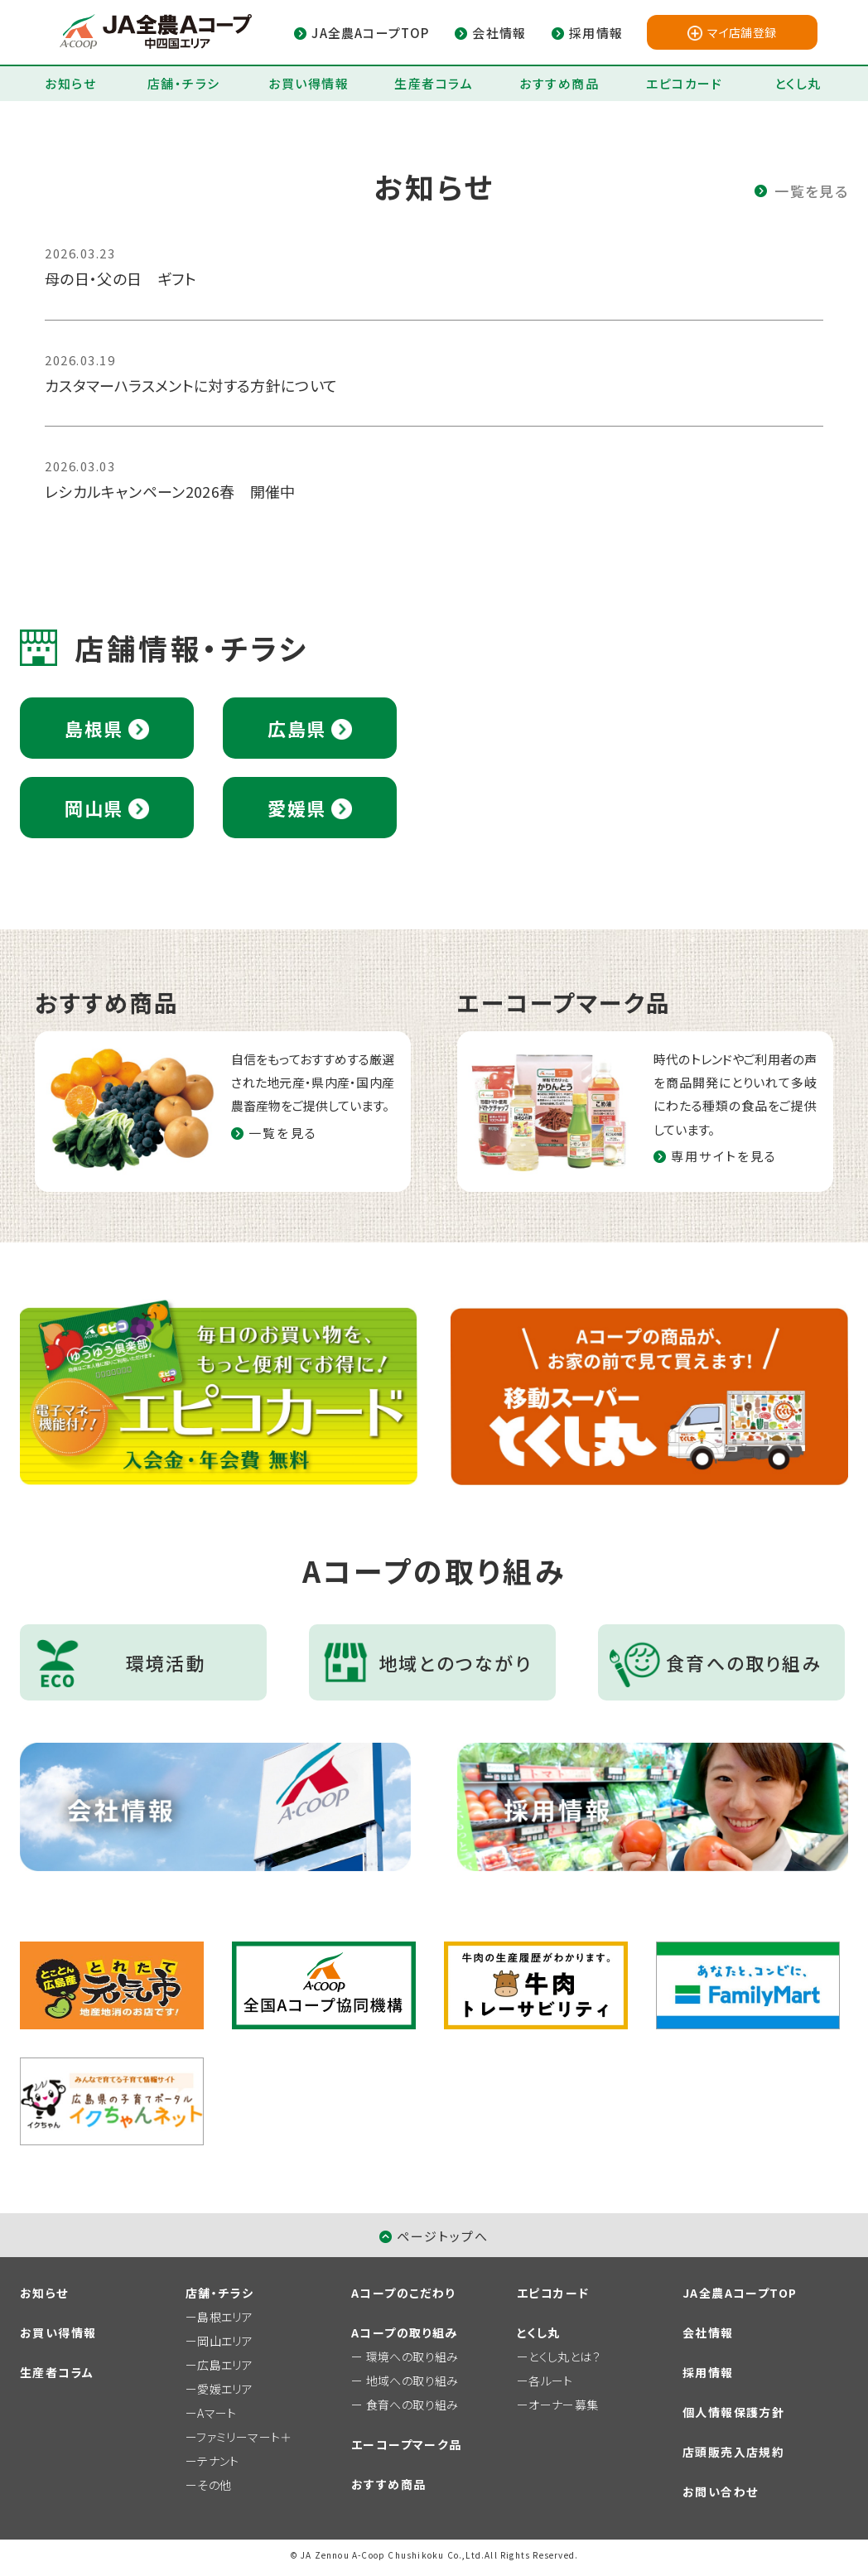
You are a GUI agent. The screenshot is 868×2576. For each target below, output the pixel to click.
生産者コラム (433, 83)
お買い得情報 (308, 83)
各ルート (550, 2380)
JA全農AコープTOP (739, 2292)
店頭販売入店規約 (733, 2451)
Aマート (216, 2413)
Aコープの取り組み (404, 2332)
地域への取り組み (412, 2380)
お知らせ (70, 83)
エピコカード (684, 83)
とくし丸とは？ (564, 2356)
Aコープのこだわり (403, 2292)
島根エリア (225, 2316)
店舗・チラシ (183, 83)
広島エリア (225, 2365)
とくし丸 (798, 83)
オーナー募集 (563, 2404)
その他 (214, 2485)
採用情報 (708, 2372)
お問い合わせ (720, 2491)
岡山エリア (225, 2340)
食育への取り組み (412, 2404)
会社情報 (708, 2332)
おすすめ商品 (559, 83)
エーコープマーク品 (406, 2444)
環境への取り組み (412, 2356)
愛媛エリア (225, 2389)
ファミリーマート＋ (244, 2437)
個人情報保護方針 (733, 2412)
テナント (218, 2461)
